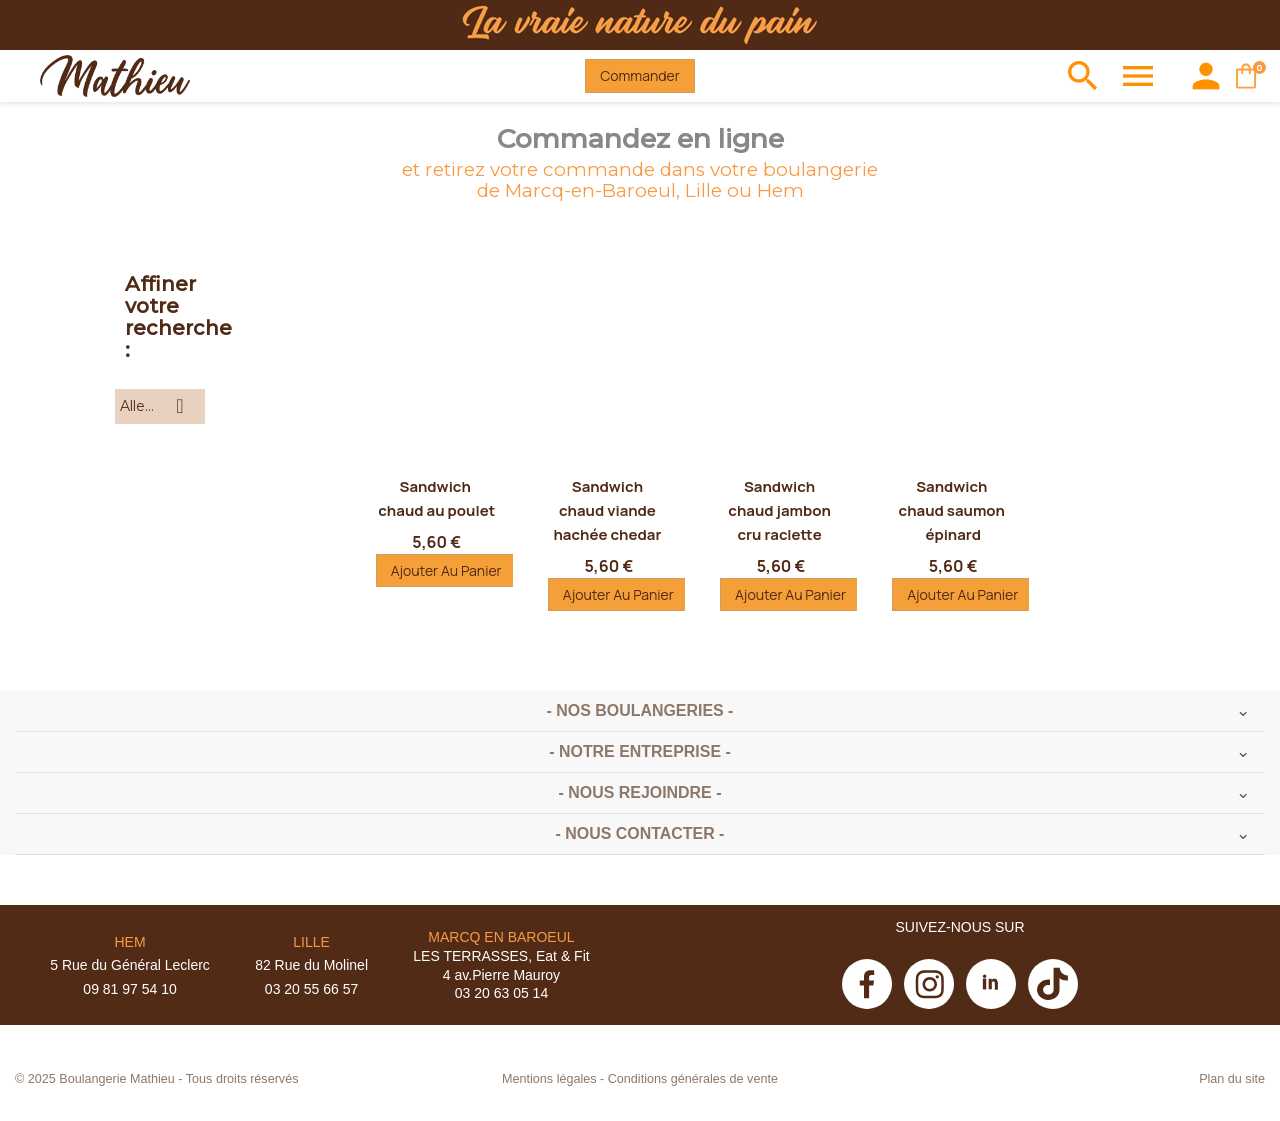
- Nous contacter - (640, 833)
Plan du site (1232, 1079)
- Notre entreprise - (640, 751)
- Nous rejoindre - (640, 792)
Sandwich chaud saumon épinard (953, 510)
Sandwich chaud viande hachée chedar (608, 510)
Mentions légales (549, 1079)
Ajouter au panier (446, 570)
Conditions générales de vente (693, 1079)
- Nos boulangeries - (640, 710)
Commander (640, 75)
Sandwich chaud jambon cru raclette (781, 510)
